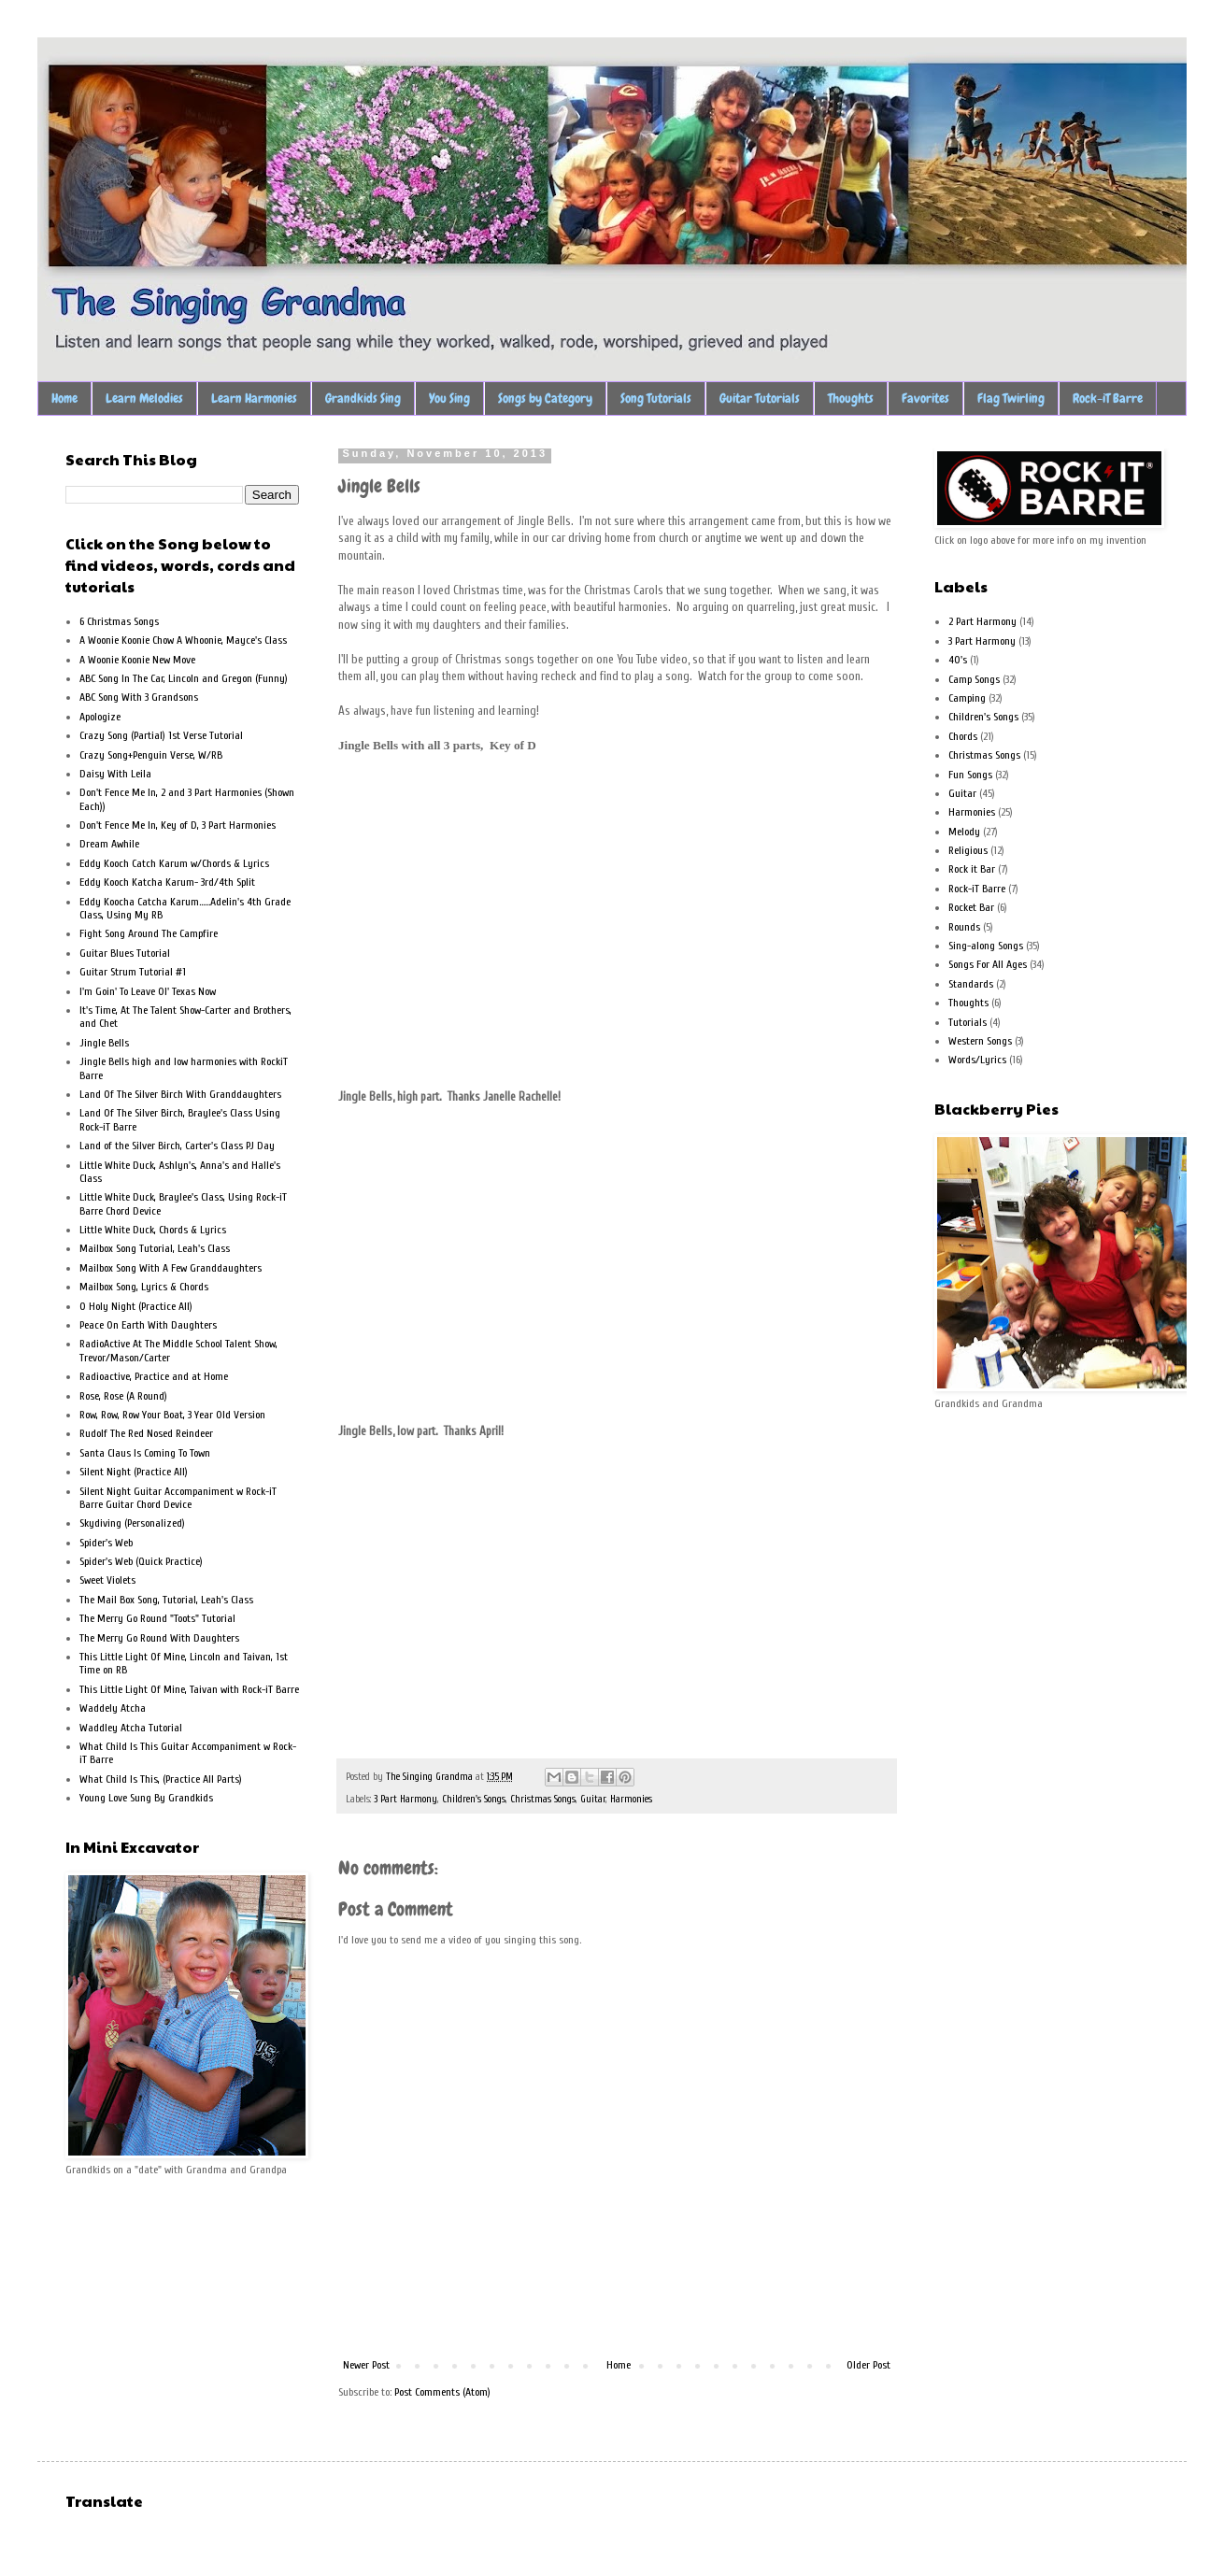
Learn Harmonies (254, 398)
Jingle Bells (104, 1042)
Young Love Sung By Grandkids (146, 1797)
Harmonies (631, 1799)
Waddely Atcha (112, 1708)
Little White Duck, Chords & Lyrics (152, 1229)
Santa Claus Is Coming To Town (144, 1452)
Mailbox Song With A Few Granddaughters (170, 1267)
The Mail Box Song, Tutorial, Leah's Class (166, 1599)
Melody (964, 831)
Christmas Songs (543, 1799)
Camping (967, 697)
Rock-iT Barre (1108, 398)
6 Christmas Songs (119, 621)
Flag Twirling (1011, 398)
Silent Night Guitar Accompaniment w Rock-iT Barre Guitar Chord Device (178, 1498)
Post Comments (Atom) (442, 2391)
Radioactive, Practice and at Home (153, 1376)
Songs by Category (545, 398)
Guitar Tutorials (759, 398)
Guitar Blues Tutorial (124, 953)
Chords (962, 736)
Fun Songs (970, 774)
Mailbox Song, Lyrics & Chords (143, 1286)
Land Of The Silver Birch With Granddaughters (180, 1094)
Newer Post (366, 2364)
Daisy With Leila (115, 773)
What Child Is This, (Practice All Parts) (160, 1779)
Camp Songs (974, 679)
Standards (970, 983)
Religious (968, 850)
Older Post (868, 2364)
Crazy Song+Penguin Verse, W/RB (150, 754)
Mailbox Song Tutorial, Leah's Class (154, 1248)
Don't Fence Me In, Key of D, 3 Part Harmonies (177, 825)
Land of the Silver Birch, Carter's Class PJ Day (177, 1145)
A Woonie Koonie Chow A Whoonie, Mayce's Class (183, 640)
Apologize (100, 716)
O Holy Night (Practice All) (135, 1306)
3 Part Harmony (405, 1799)
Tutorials (967, 1022)
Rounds (964, 926)
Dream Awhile (109, 843)
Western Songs (980, 1040)
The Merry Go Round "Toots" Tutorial (157, 1618)
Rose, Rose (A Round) (123, 1395)
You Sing (449, 398)
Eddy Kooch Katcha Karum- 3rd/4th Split (167, 882)
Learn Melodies (144, 398)
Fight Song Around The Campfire (148, 933)
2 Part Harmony (982, 621)
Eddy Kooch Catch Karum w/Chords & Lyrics (174, 863)
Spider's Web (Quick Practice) (141, 1561)
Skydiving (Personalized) (132, 1523)
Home (64, 398)
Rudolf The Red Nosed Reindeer (146, 1433)
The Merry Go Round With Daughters (159, 1637)
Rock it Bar (971, 868)
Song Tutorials (655, 398)
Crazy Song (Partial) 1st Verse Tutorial (161, 735)
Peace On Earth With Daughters (148, 1324)
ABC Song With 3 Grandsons (138, 697)
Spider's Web (106, 1542)
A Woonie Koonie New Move (137, 659)
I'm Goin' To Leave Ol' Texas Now (147, 991)
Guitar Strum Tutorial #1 (132, 971)
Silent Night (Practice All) (133, 1471)
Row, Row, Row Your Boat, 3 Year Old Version (172, 1414)
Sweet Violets (107, 1580)
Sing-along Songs (985, 945)
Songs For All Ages (987, 964)
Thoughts (851, 398)
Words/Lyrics (977, 1059)
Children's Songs (473, 1799)
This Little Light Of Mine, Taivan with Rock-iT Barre (189, 1689)
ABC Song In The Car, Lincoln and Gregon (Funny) (183, 678)
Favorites (925, 398)
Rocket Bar (971, 907)
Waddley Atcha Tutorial (130, 1727)
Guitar (592, 1799)
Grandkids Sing (363, 398)
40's (957, 659)
